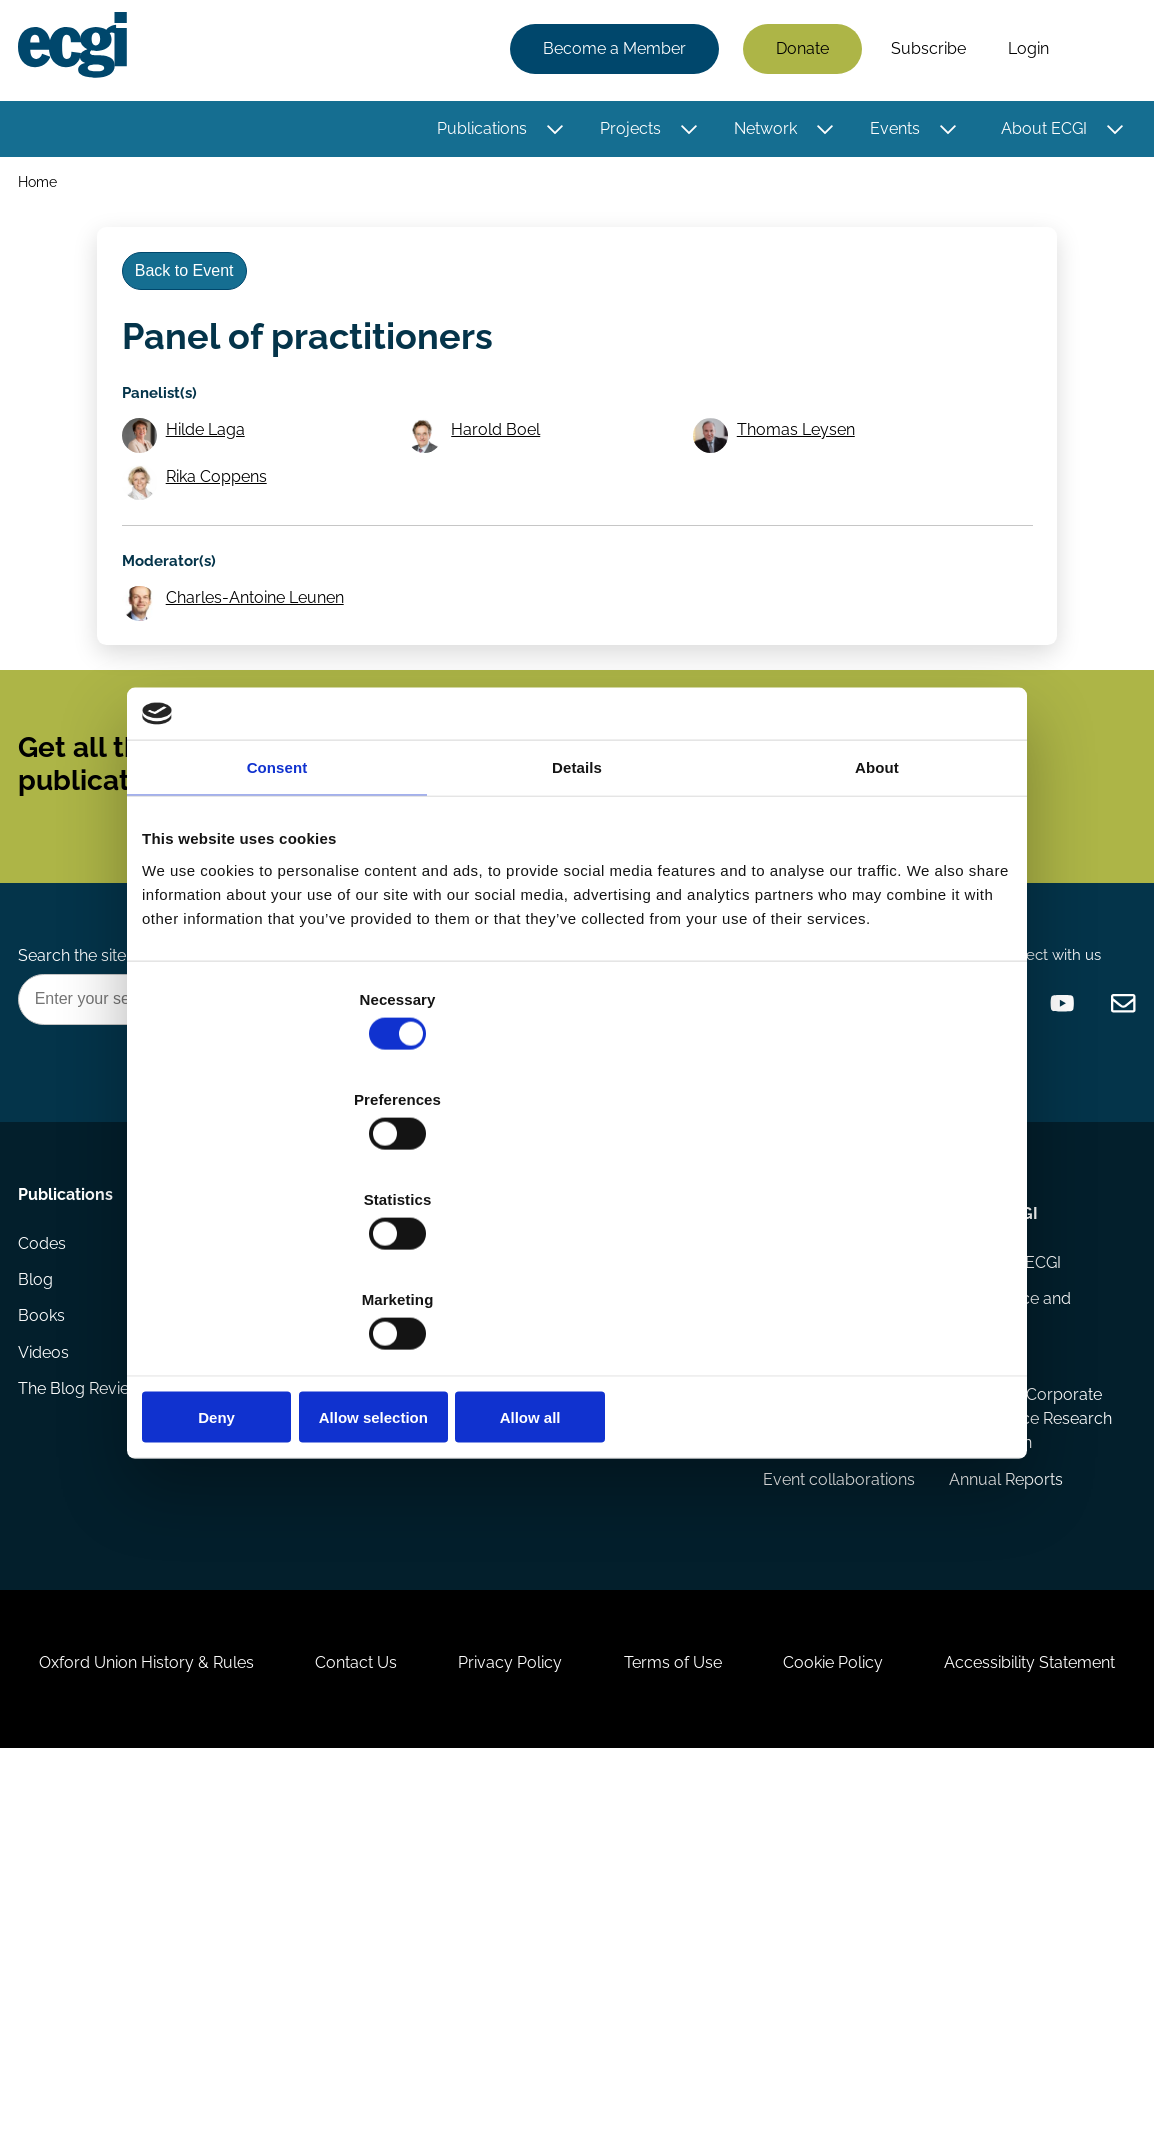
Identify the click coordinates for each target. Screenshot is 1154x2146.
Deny (284, 1266)
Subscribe (922, 52)
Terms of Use (808, 1933)
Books (47, 1501)
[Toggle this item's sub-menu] (549, 133)
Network (759, 132)
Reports (237, 1461)
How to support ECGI (451, 1433)
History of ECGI (1002, 1421)
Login (1022, 52)
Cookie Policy (987, 1933)
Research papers (270, 1421)
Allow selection (576, 1266)
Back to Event (195, 298)
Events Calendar (821, 1421)
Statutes (976, 1525)
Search (1097, 53)
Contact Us (454, 1933)
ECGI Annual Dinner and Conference (832, 1561)
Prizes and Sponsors (283, 1605)
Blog (41, 1461)
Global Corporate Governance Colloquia (825, 1485)
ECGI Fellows (625, 1421)
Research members (649, 1461)
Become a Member (608, 52)
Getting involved (457, 1365)
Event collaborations (837, 1677)
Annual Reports (1003, 1701)
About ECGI (1038, 132)
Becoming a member (437, 1497)
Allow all (869, 1266)
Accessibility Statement (577, 2037)
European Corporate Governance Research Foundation (991, 1613)
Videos (49, 1541)
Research (244, 1365)
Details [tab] (577, 918)
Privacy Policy (627, 1933)
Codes (48, 1421)
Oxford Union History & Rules (225, 1933)
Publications (476, 132)
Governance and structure (1007, 1473)
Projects (624, 132)
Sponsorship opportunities (442, 1561)
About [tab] (877, 918)
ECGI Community (456, 1613)
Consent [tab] (277, 918)
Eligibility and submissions (256, 1553)
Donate (796, 52)
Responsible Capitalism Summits (834, 1625)
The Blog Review (86, 1581)
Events (889, 132)
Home (43, 188)
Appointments (632, 1365)
